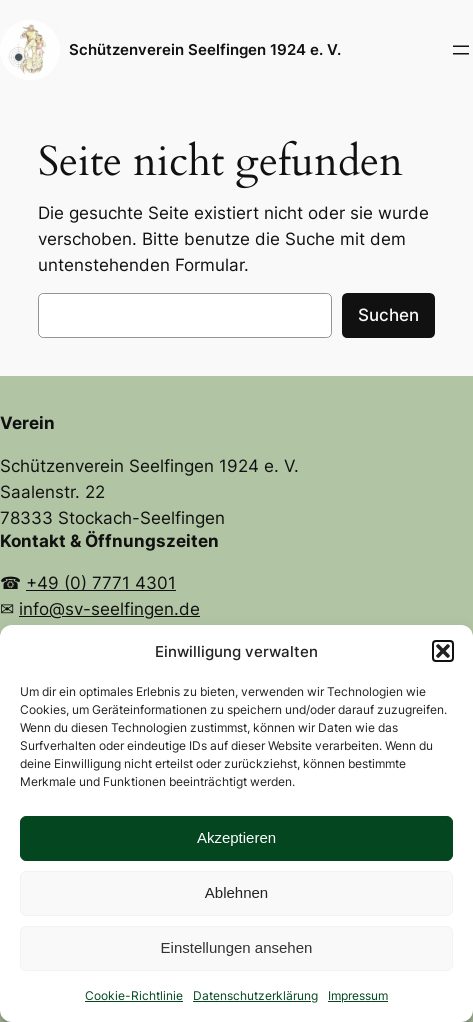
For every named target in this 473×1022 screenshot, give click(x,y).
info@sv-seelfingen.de (109, 609)
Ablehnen (236, 892)
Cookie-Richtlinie (134, 995)
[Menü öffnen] (461, 50)
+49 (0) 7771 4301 (101, 583)
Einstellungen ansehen (237, 947)
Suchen (388, 315)
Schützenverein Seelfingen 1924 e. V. (205, 50)
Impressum (358, 995)
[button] (443, 651)
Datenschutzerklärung (255, 995)
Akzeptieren (236, 837)
